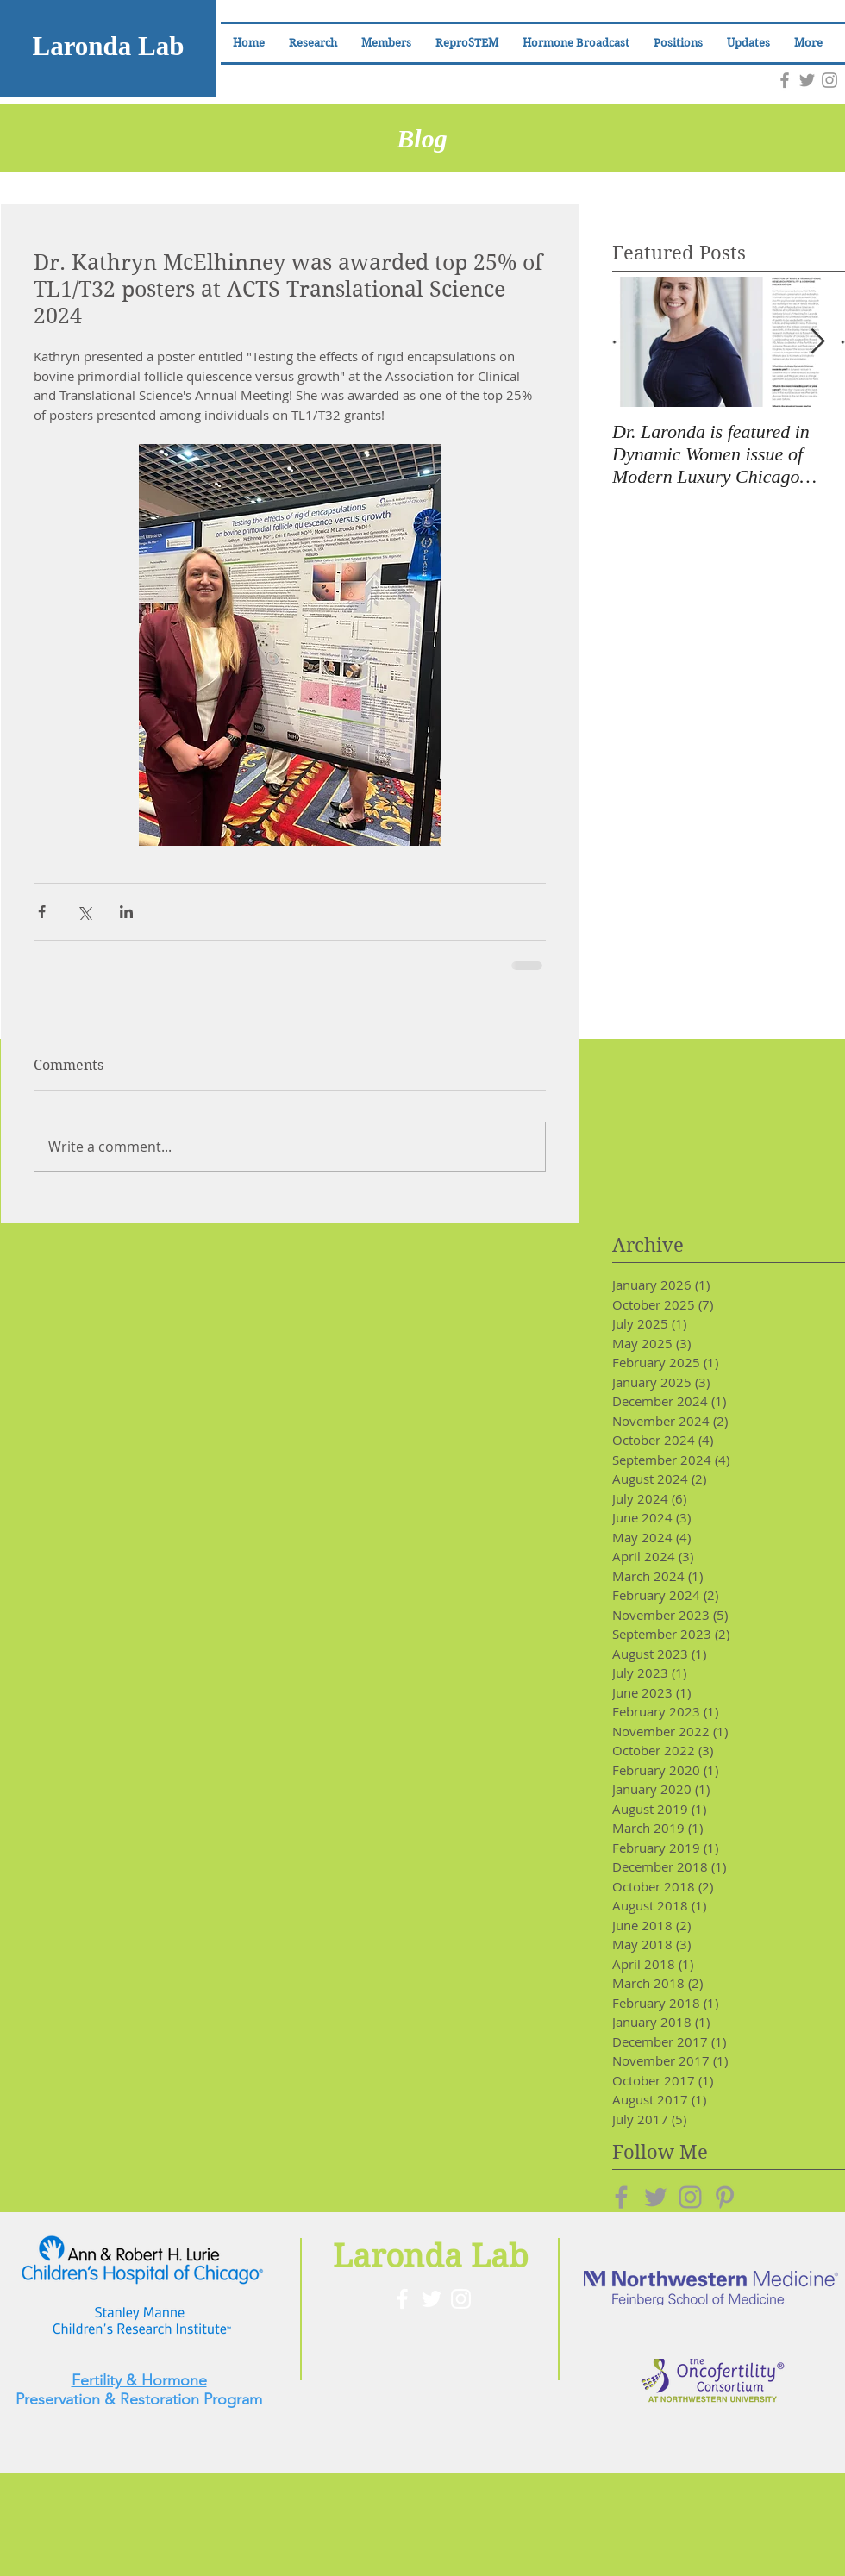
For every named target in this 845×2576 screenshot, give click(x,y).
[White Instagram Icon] (461, 2298)
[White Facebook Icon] (402, 2298)
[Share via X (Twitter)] (84, 911)
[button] (386, 43)
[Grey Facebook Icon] (784, 80)
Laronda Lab (108, 46)
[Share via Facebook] (42, 911)
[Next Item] (817, 341)
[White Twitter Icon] (431, 2298)
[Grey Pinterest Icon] (725, 2197)
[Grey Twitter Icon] (807, 80)
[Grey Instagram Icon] (829, 80)
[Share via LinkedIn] (126, 911)
